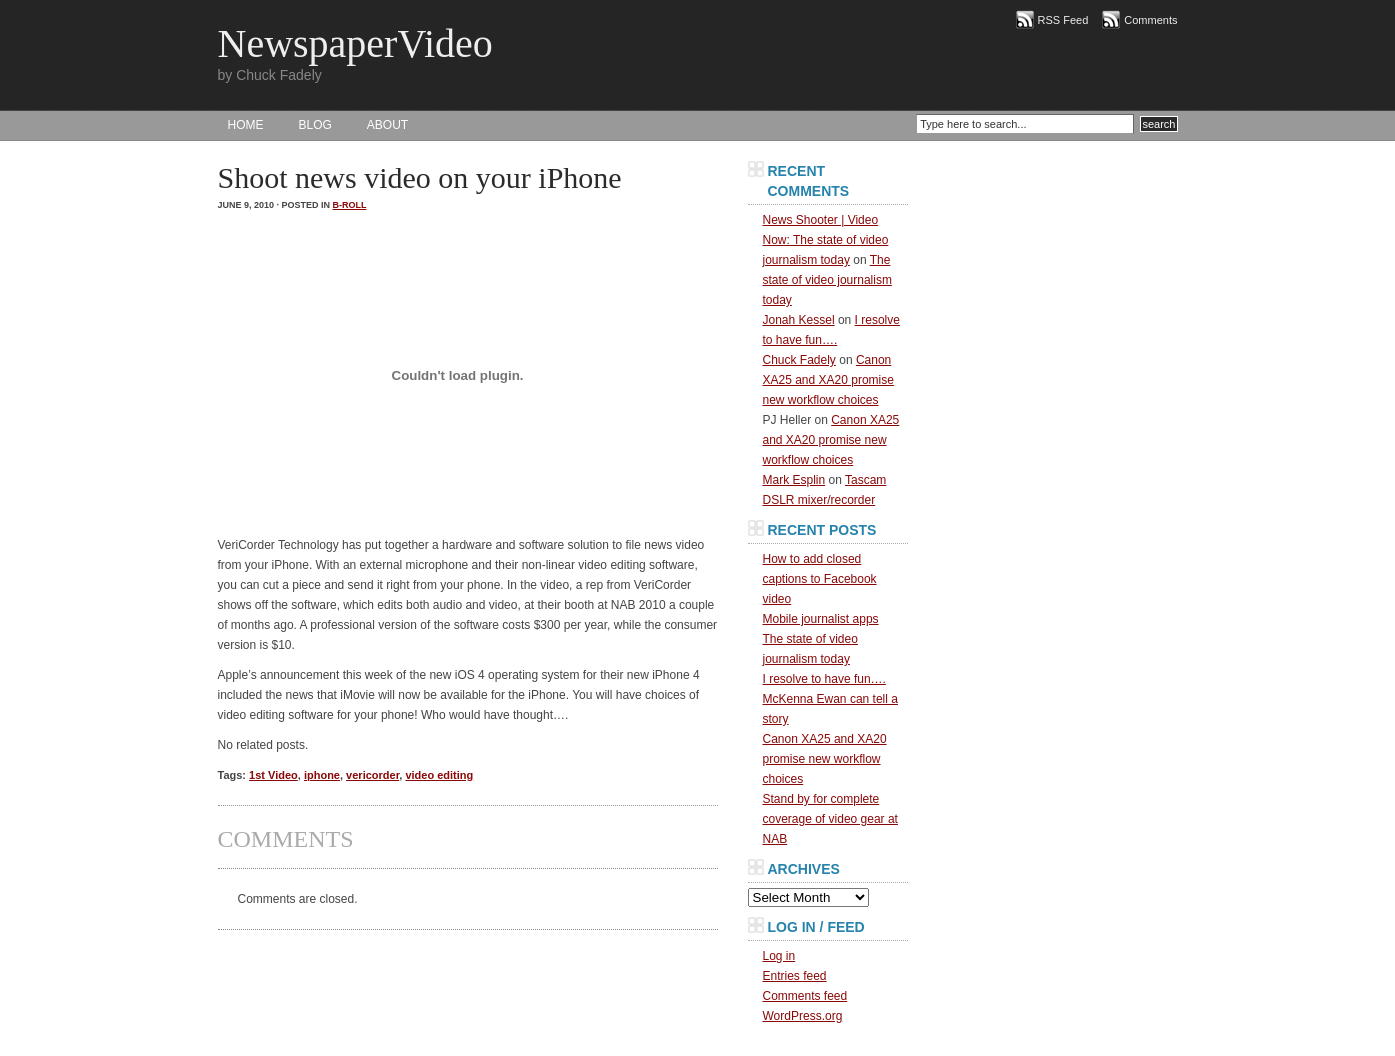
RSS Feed (1063, 20)
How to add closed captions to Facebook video (820, 579)
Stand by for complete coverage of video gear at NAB (830, 819)
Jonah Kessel (799, 320)
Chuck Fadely (799, 360)
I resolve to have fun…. (824, 679)
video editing (439, 775)
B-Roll (350, 205)
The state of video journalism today (827, 280)
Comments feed (805, 996)
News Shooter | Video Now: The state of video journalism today (826, 240)
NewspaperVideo (355, 43)
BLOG (315, 125)
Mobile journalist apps (821, 619)
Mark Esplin (794, 480)
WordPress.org (803, 1016)
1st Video (273, 775)
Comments (1150, 20)
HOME (246, 125)
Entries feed (795, 976)
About (387, 125)
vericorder (372, 775)
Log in (779, 956)
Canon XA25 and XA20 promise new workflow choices (828, 380)
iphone (322, 775)
